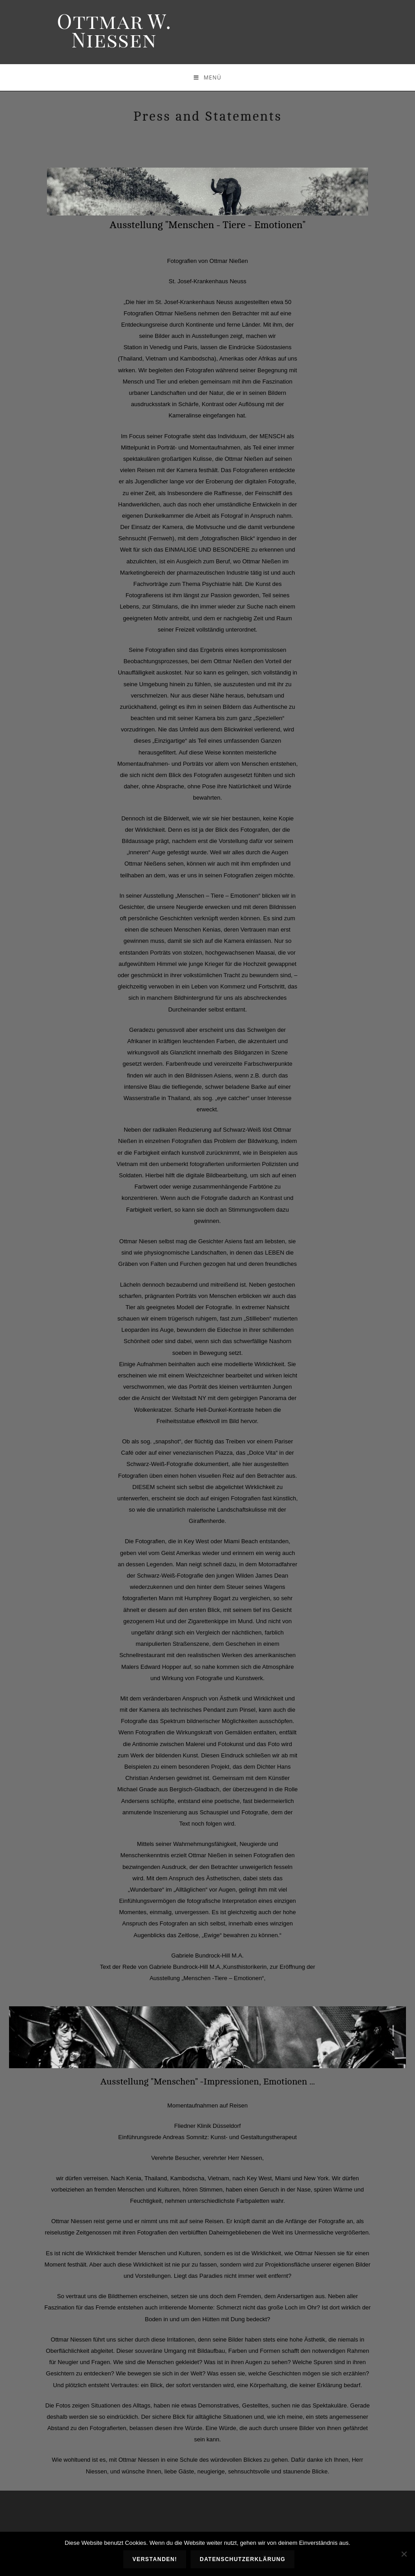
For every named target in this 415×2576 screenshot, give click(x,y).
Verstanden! (155, 2560)
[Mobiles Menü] (207, 77)
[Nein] (403, 2554)
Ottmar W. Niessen (114, 29)
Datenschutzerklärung (243, 2560)
